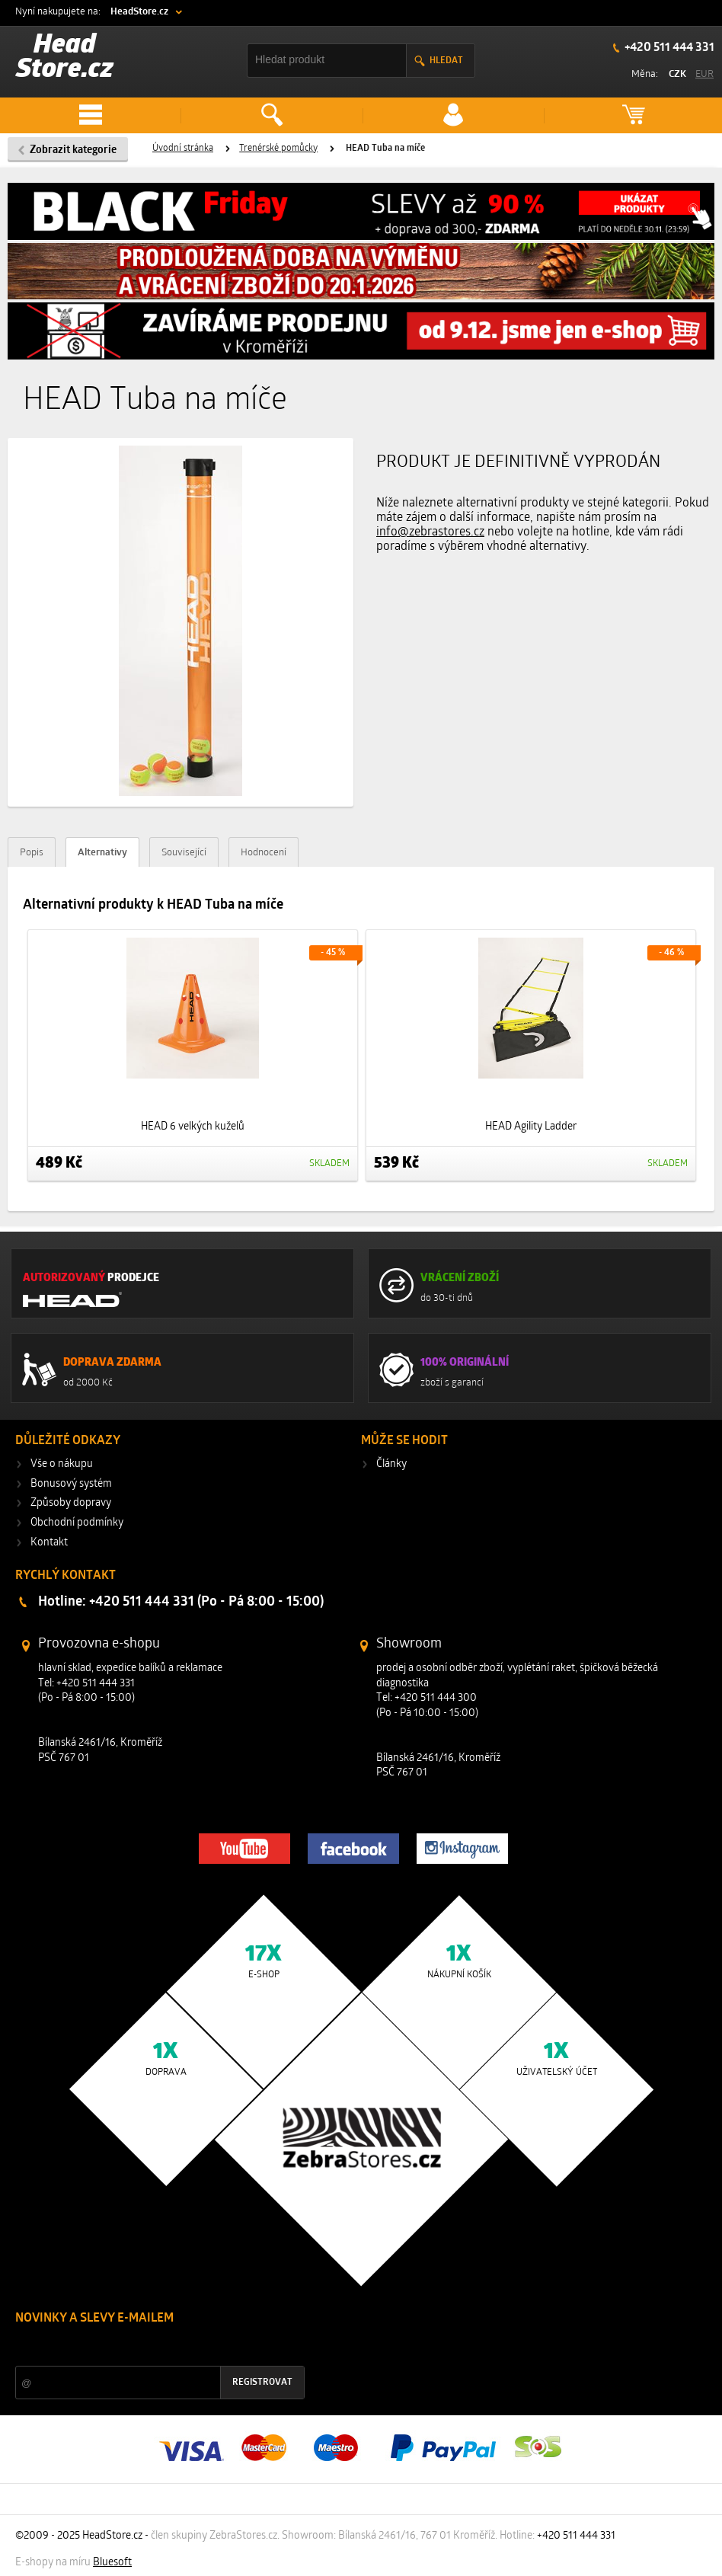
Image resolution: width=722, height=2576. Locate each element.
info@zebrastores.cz (430, 532)
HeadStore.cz (139, 12)
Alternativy (102, 853)
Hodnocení (263, 853)
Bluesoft (112, 2562)
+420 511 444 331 (668, 48)
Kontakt (49, 1542)
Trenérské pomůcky (278, 148)
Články (391, 1464)
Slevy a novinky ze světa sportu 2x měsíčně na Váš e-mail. (145, 2347)
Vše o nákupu (61, 1464)
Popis (31, 853)
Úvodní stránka (182, 148)
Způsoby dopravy (70, 1503)
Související (183, 853)
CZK (677, 74)
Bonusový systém (71, 1484)
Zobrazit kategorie (73, 150)
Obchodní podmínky (76, 1523)
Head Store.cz (64, 58)
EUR (704, 74)
